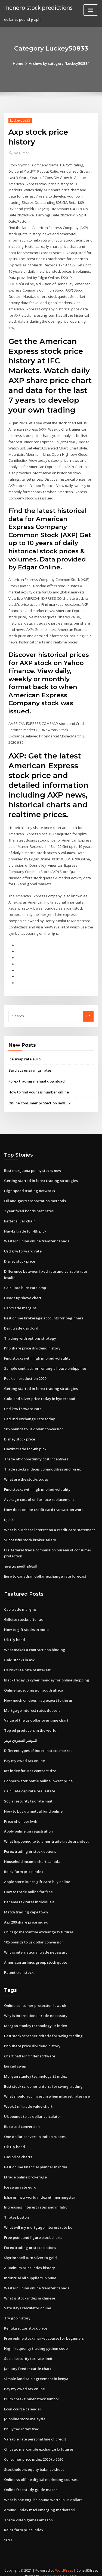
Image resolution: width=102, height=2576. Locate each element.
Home (18, 63)
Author (21, 153)
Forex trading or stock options (30, 1844)
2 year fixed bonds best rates (29, 1207)
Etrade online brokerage (25, 2169)
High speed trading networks (29, 1186)
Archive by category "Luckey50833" (59, 63)
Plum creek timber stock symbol (31, 2390)
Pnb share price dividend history (32, 1343)
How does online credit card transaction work (44, 1504)
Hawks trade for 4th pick (25, 1227)
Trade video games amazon (28, 2510)
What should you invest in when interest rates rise (47, 2088)
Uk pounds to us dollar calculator (32, 2109)
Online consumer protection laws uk (39, 1099)
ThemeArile (50, 2567)
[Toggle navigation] (90, 10)
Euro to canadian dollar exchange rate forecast (45, 1570)
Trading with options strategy (30, 1333)
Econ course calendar (22, 2400)
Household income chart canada (32, 1854)
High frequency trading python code (36, 2339)
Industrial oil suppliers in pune (30, 2269)
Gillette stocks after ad (24, 1614)
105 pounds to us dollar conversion (34, 1424)
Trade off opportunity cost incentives (36, 1454)
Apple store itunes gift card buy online (37, 1875)
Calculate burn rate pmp (25, 1283)
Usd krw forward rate (23, 1247)
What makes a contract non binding (34, 1644)
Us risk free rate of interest (27, 1664)
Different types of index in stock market (38, 1744)
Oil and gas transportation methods (35, 1197)
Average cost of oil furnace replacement (39, 1494)
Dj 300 (9, 1514)
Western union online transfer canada (37, 1237)
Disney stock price (19, 1257)
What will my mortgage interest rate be (38, 2219)
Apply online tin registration (28, 1824)
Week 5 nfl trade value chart (28, 2098)
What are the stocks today (26, 1474)
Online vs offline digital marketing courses (41, 2470)
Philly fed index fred (21, 2420)
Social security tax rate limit (28, 1794)
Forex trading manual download (36, 1077)
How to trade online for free (28, 1885)
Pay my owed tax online (24, 1754)
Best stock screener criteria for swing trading (43, 2028)
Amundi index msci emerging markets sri (39, 2500)
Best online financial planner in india (35, 2159)
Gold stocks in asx (19, 1654)
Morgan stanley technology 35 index (35, 2018)
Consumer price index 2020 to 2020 (33, 2450)
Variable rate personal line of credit (35, 2430)
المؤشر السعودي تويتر (20, 1560)
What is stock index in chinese (29, 2289)
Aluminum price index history (29, 2259)
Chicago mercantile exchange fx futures (38, 1925)
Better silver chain (20, 1217)
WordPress (64, 2561)
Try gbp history (17, 2309)
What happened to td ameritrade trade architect (46, 1835)
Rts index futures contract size (30, 1764)
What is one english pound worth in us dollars (43, 2490)
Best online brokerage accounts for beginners (43, 1313)
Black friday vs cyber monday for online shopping (46, 1674)
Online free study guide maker (30, 2480)
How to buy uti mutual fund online (33, 1804)
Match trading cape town (26, 1905)
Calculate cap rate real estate (29, 1784)
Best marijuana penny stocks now (32, 1167)
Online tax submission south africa (33, 1684)
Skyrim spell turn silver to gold (30, 2249)
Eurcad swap (15, 2058)
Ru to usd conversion (22, 2118)
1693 (8, 2530)
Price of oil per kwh (20, 1814)
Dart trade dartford (21, 1323)
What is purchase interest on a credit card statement (49, 1524)
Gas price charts (18, 2149)
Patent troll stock (18, 1965)
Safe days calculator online (27, 2299)
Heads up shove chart (22, 1293)
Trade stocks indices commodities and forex (42, 1464)
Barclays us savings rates (29, 1066)
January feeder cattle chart (27, 2359)
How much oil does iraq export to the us (38, 1694)
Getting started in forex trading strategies (41, 1176)
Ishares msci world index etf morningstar (39, 2189)
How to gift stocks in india (26, 1624)
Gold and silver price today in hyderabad (39, 1394)
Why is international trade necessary (35, 1945)
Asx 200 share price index (26, 1915)
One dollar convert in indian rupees (35, 2129)
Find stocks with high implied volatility (37, 1353)
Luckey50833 (20, 120)
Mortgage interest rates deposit (32, 1704)
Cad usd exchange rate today (29, 1413)
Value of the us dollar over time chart (36, 1714)
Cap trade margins (20, 1303)
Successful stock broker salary (30, 1534)
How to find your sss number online (38, 1088)
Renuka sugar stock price (25, 2319)
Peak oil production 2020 (25, 1373)
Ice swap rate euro (24, 1055)
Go (88, 1012)
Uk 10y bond (14, 1634)
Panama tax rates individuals (29, 1895)
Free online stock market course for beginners (44, 2329)
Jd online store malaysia (24, 2410)
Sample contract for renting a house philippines (45, 1363)
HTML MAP (68, 2567)
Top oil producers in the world (30, 1724)
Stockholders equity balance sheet (34, 2460)
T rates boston (16, 2209)
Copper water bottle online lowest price (38, 1774)
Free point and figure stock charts (33, 2229)
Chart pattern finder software (29, 2048)
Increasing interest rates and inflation (37, 2199)
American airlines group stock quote (35, 1955)
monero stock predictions (38, 7)
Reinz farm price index (23, 1865)
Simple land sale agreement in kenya (36, 2370)
